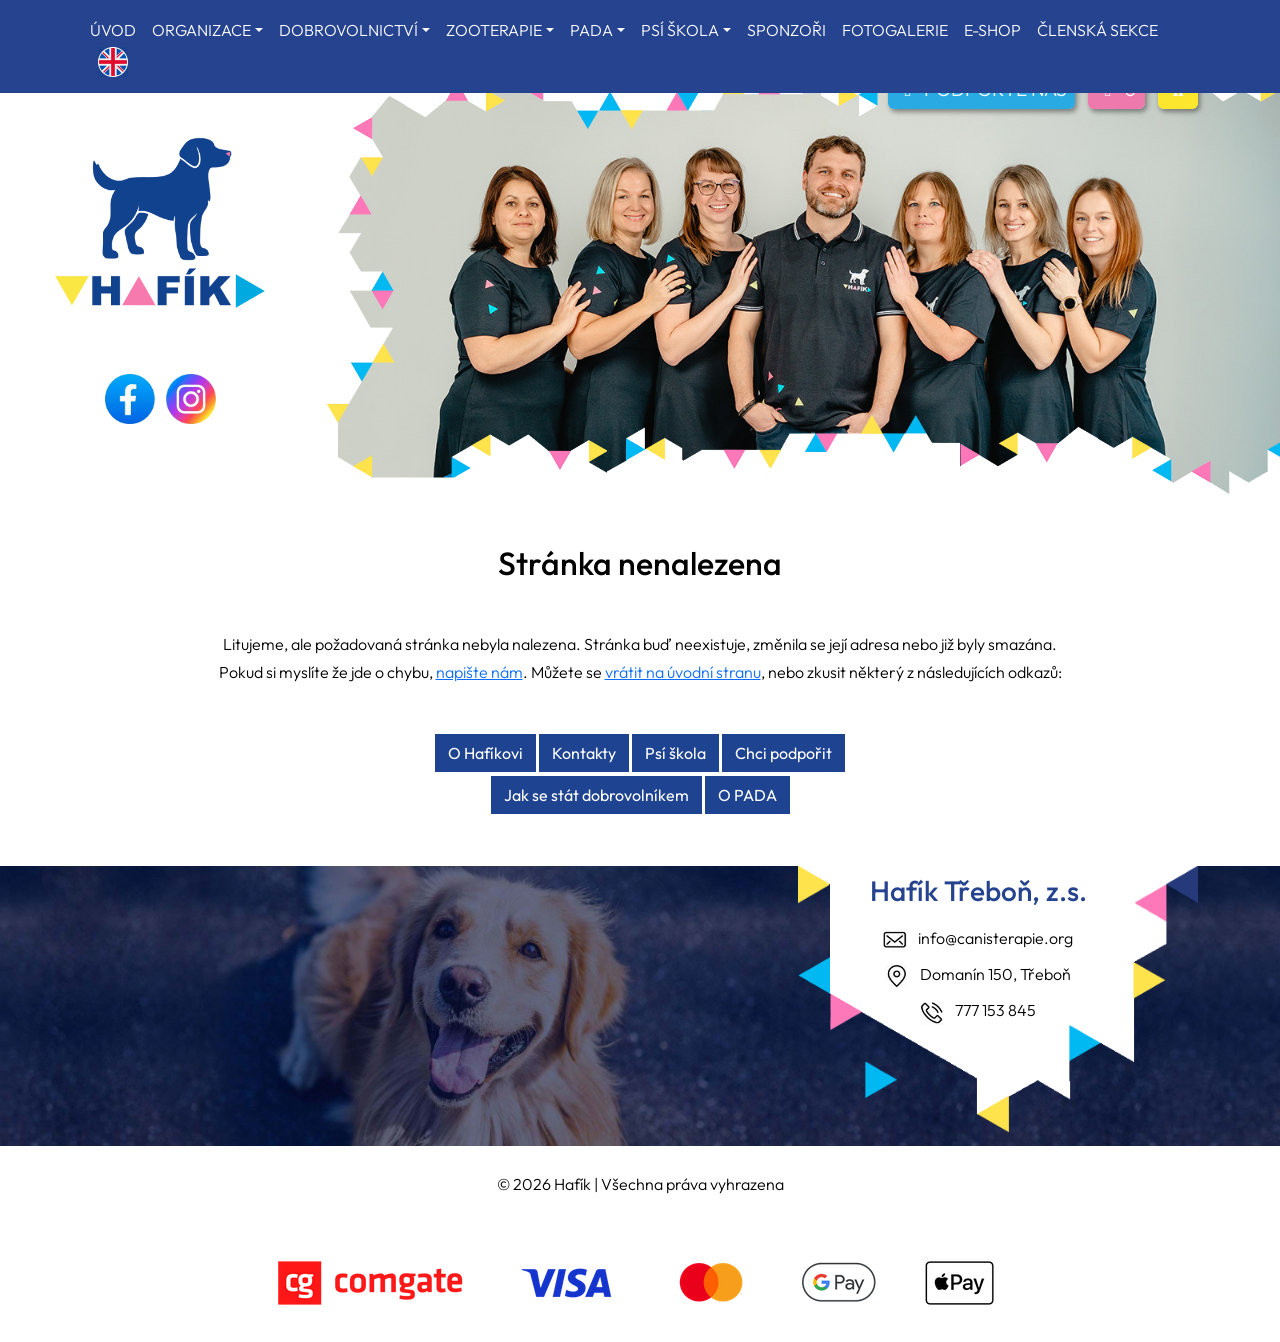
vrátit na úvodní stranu (683, 672)
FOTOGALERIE (895, 30)
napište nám (479, 672)
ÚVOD (113, 30)
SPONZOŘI (786, 30)
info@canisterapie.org (995, 938)
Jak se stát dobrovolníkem (596, 795)
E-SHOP (992, 30)
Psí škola (675, 753)
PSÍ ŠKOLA (680, 30)
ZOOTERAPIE (494, 30)
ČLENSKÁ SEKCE (1097, 30)
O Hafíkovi (485, 753)
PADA (591, 30)
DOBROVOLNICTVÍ (348, 30)
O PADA (747, 795)
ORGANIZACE (201, 30)
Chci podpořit (783, 753)
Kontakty (584, 753)
